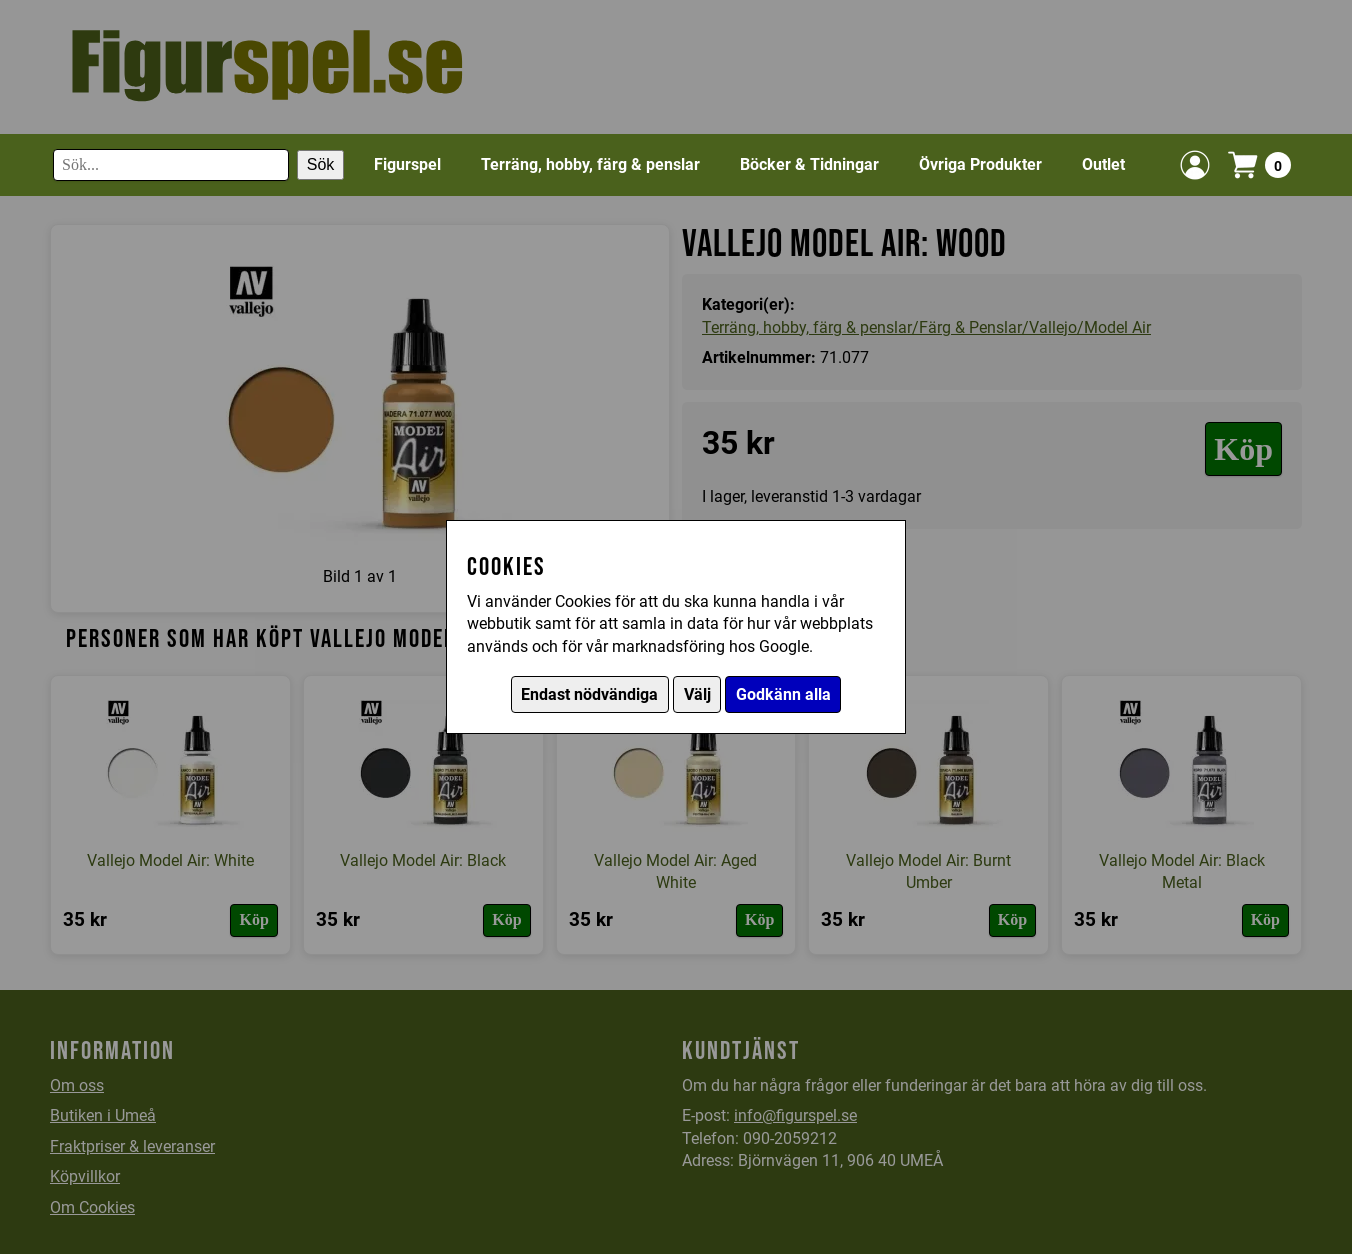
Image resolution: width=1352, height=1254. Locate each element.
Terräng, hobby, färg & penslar (590, 164)
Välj (697, 694)
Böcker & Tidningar (809, 164)
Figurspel (407, 164)
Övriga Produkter (980, 164)
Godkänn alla (783, 694)
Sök (321, 164)
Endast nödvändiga (589, 694)
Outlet (1103, 164)
